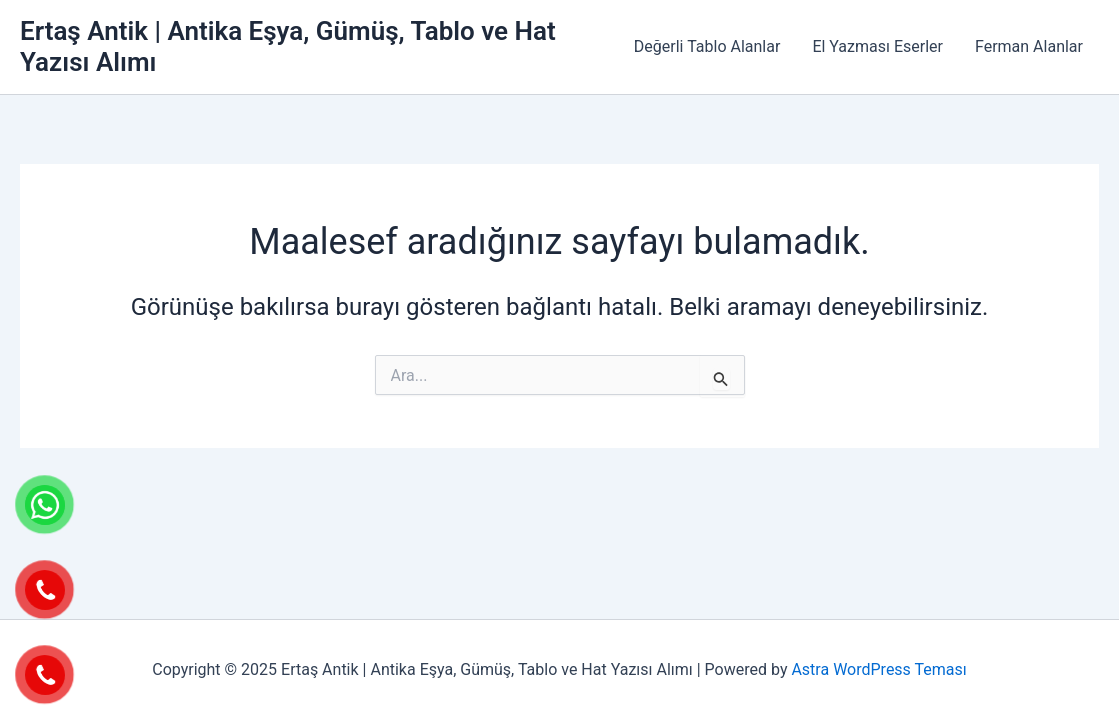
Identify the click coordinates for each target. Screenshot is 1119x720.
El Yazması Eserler (877, 46)
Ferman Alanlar (1029, 46)
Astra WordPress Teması (878, 669)
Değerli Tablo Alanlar (707, 46)
